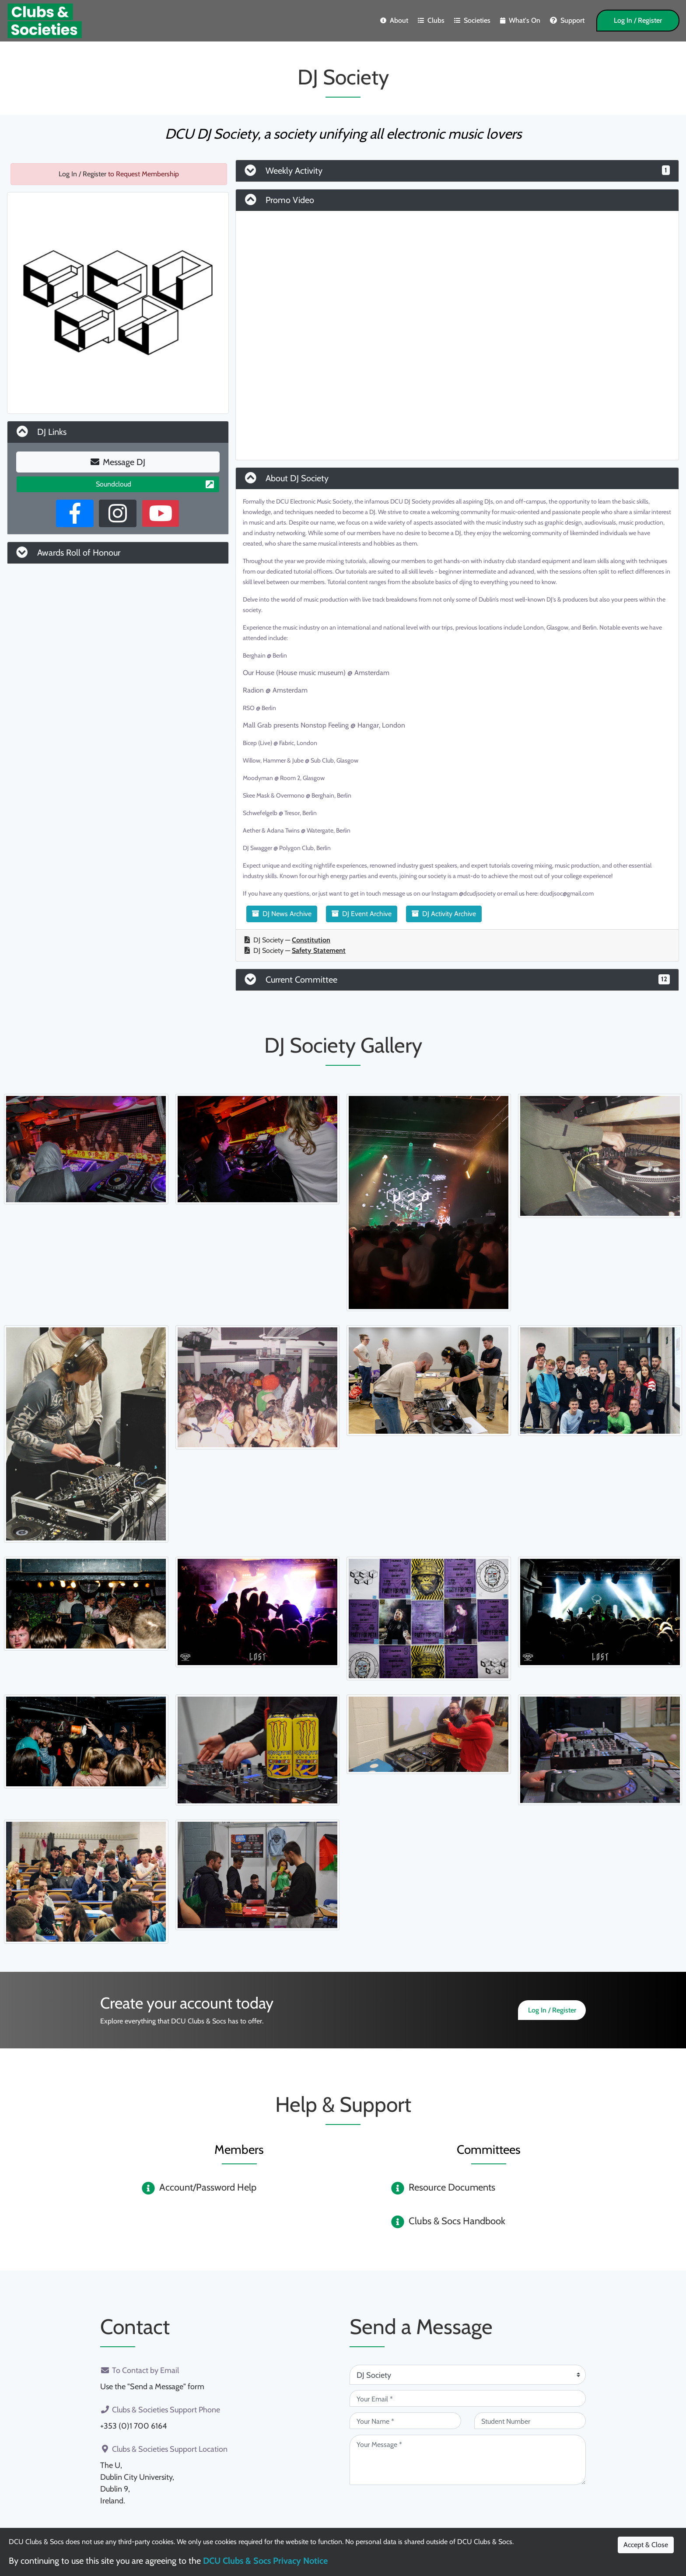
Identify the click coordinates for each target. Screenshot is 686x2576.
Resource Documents (452, 2187)
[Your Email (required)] (468, 2398)
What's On (520, 20)
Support (567, 20)
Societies (472, 20)
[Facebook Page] (75, 513)
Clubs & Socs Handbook (457, 2221)
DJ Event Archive (362, 914)
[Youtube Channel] (160, 513)
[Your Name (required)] (405, 2420)
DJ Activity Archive (444, 914)
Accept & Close (645, 2545)
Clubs (431, 20)
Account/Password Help (207, 2187)
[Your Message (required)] (468, 2460)
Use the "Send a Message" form (152, 2386)
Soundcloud (155, 484)
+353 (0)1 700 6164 (133, 2426)
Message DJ (118, 462)
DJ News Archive (282, 914)
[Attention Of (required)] (468, 2375)
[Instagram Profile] (117, 513)
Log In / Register (638, 20)
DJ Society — (287, 940)
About (394, 20)
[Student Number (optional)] (530, 2420)
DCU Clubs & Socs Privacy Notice (265, 2560)
